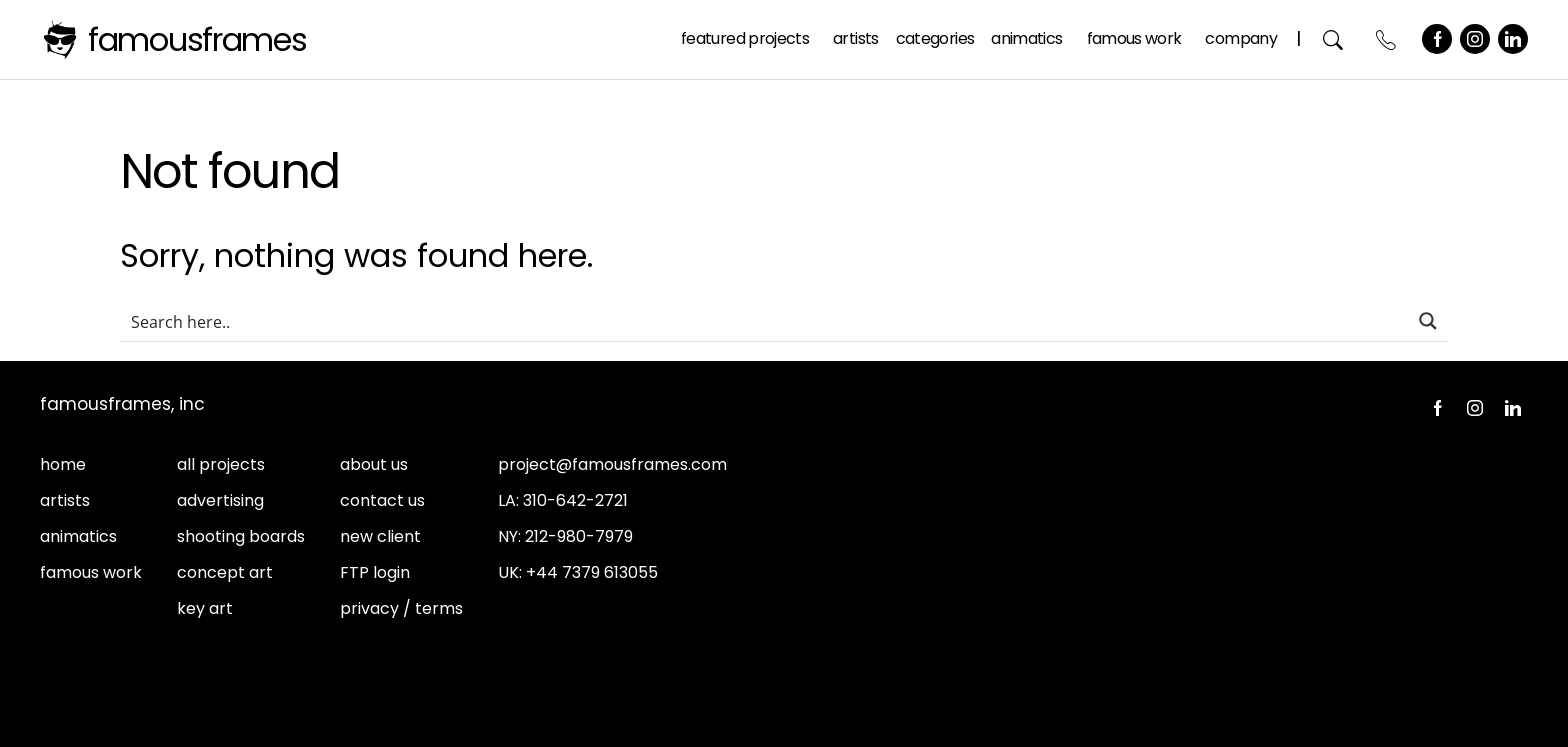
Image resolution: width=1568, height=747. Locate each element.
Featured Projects (745, 38)
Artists (856, 38)
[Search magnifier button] (1428, 321)
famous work (91, 572)
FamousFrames (197, 39)
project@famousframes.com (612, 464)
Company (1241, 38)
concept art (225, 572)
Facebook (1437, 39)
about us (374, 464)
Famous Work (1134, 38)
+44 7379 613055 (592, 572)
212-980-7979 (579, 536)
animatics (78, 536)
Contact (1386, 39)
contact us (382, 500)
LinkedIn (1513, 39)
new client (380, 536)
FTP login (375, 572)
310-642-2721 (575, 500)
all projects (221, 464)
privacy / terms (401, 608)
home (63, 464)
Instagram (1475, 39)
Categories (935, 38)
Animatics (1026, 38)
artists (65, 500)
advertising (220, 500)
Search (1333, 39)
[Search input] (765, 321)
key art (205, 608)
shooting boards (241, 536)
